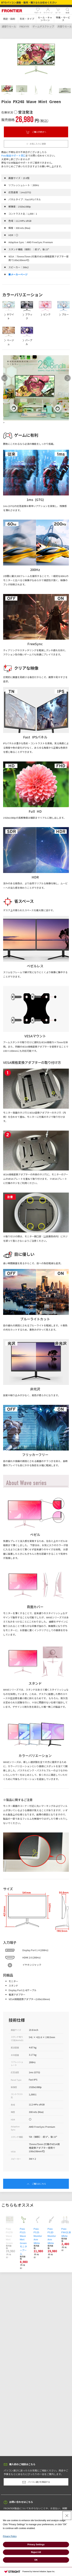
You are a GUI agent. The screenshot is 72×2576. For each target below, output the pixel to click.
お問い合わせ (36, 2520)
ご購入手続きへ (36, 132)
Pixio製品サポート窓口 (13, 155)
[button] (9, 18)
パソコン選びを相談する (36, 2482)
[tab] (7, 90)
